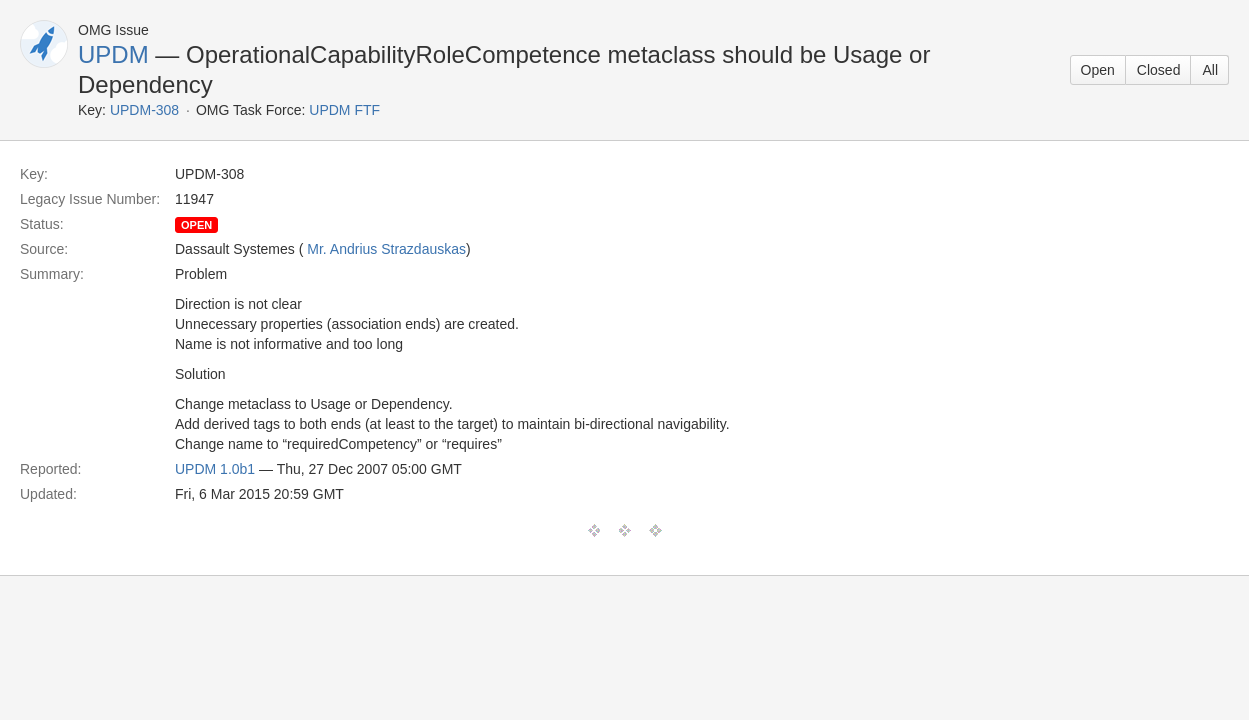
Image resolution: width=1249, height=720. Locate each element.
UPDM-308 (144, 110)
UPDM (113, 54)
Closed (1159, 70)
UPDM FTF (344, 110)
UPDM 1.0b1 (215, 469)
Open (1098, 70)
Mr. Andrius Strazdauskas (386, 249)
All (1210, 70)
